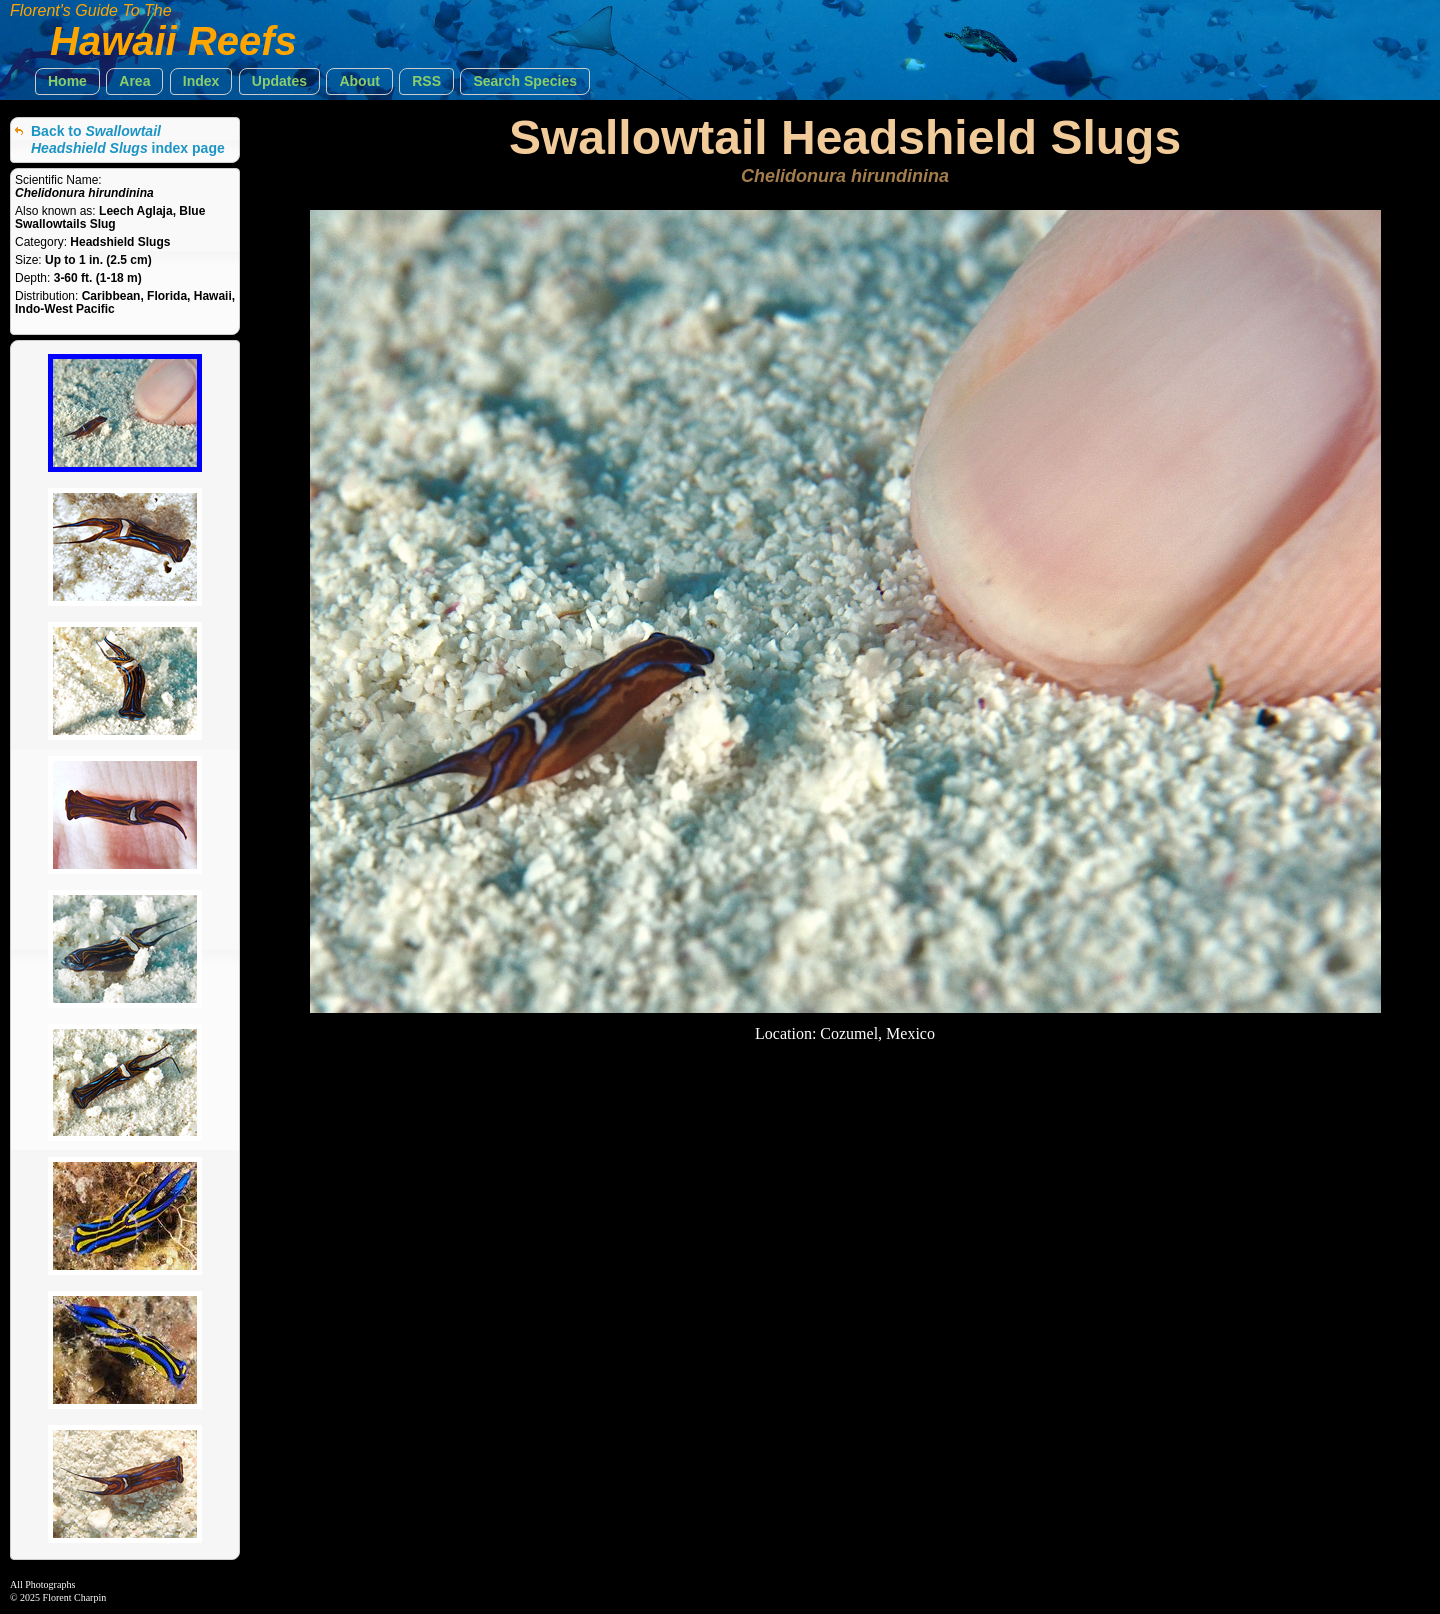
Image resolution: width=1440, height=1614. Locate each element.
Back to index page (128, 139)
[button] (67, 81)
